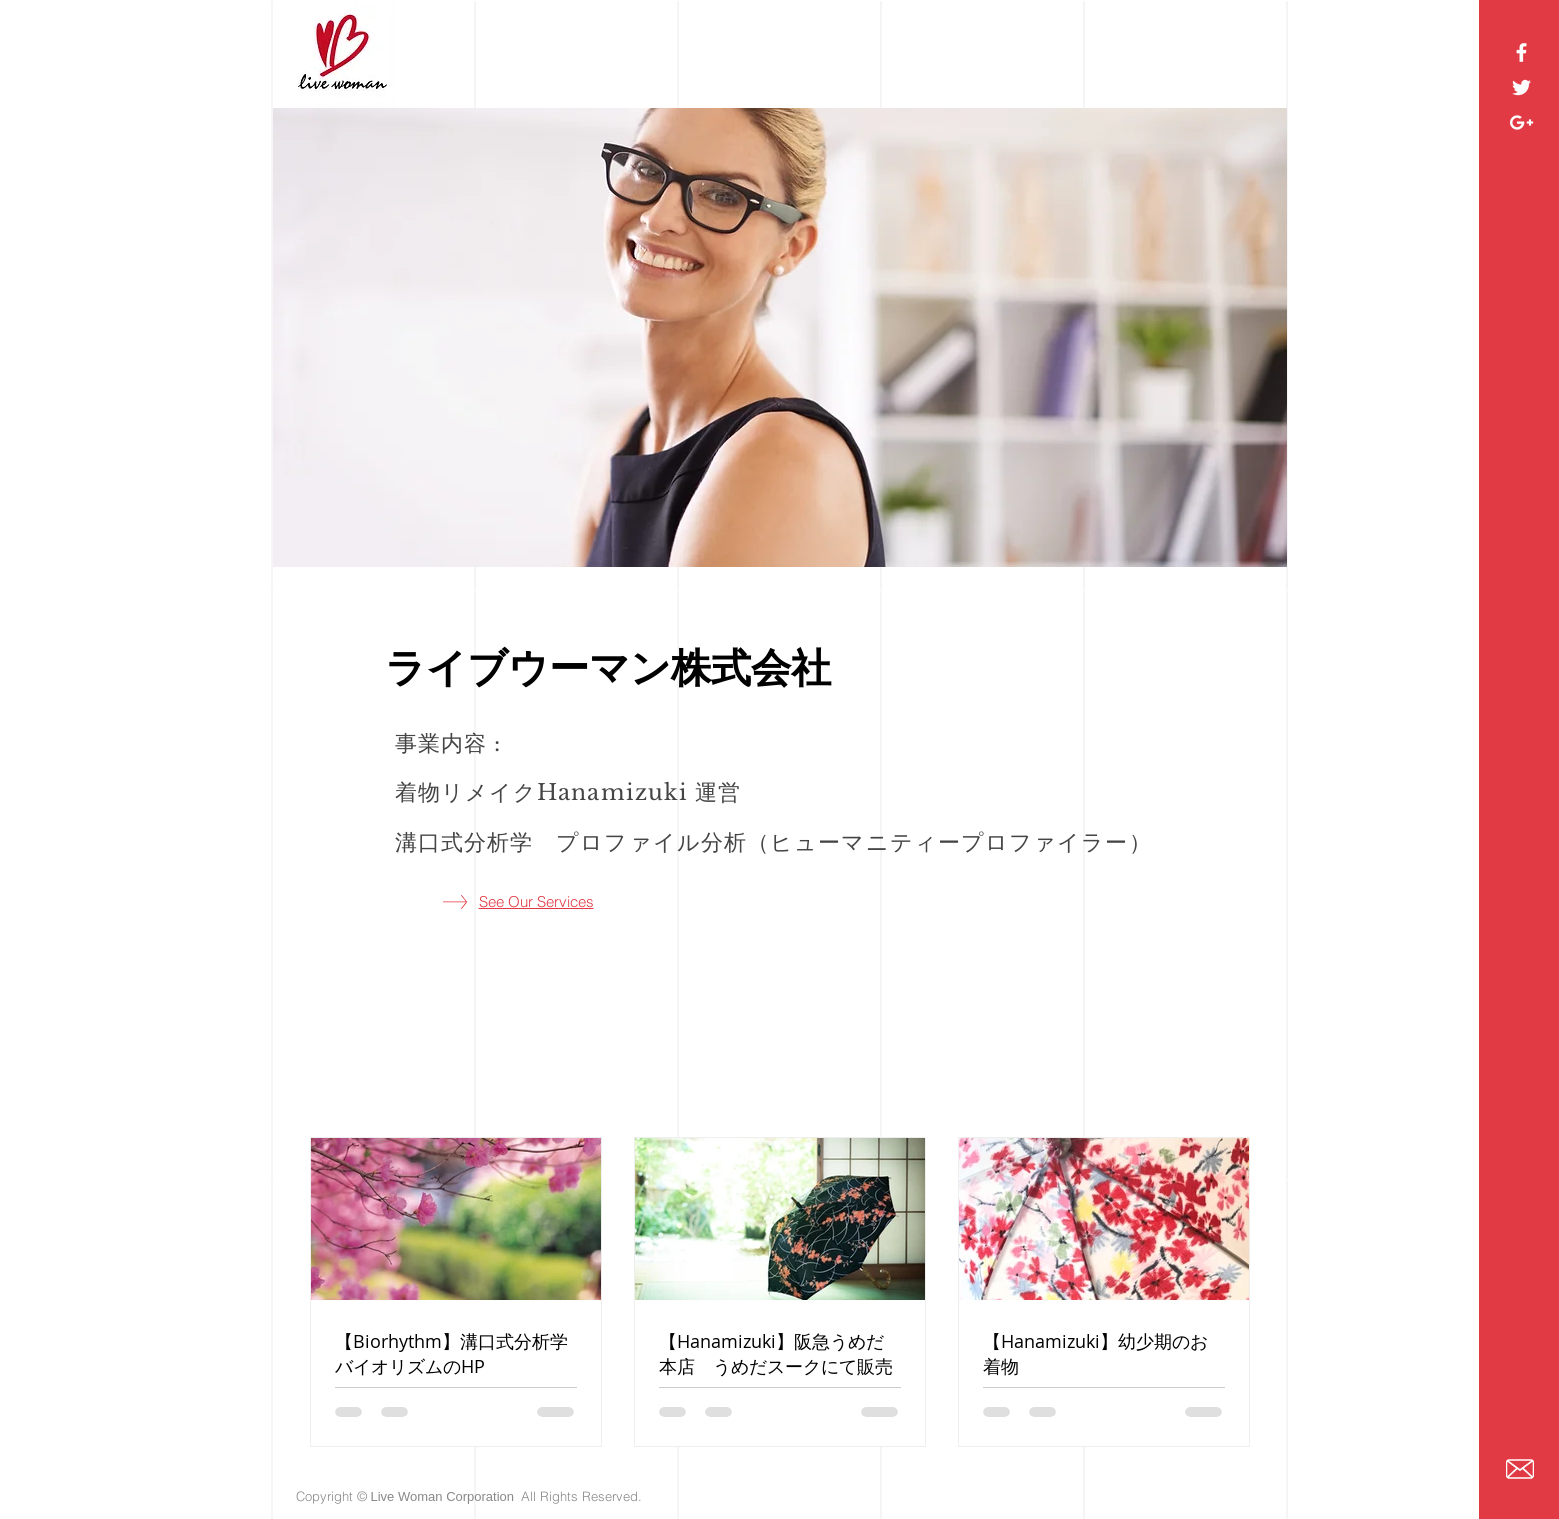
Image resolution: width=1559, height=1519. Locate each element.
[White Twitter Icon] (1521, 87)
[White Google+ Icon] (1521, 122)
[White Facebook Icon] (1521, 52)
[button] (780, 337)
